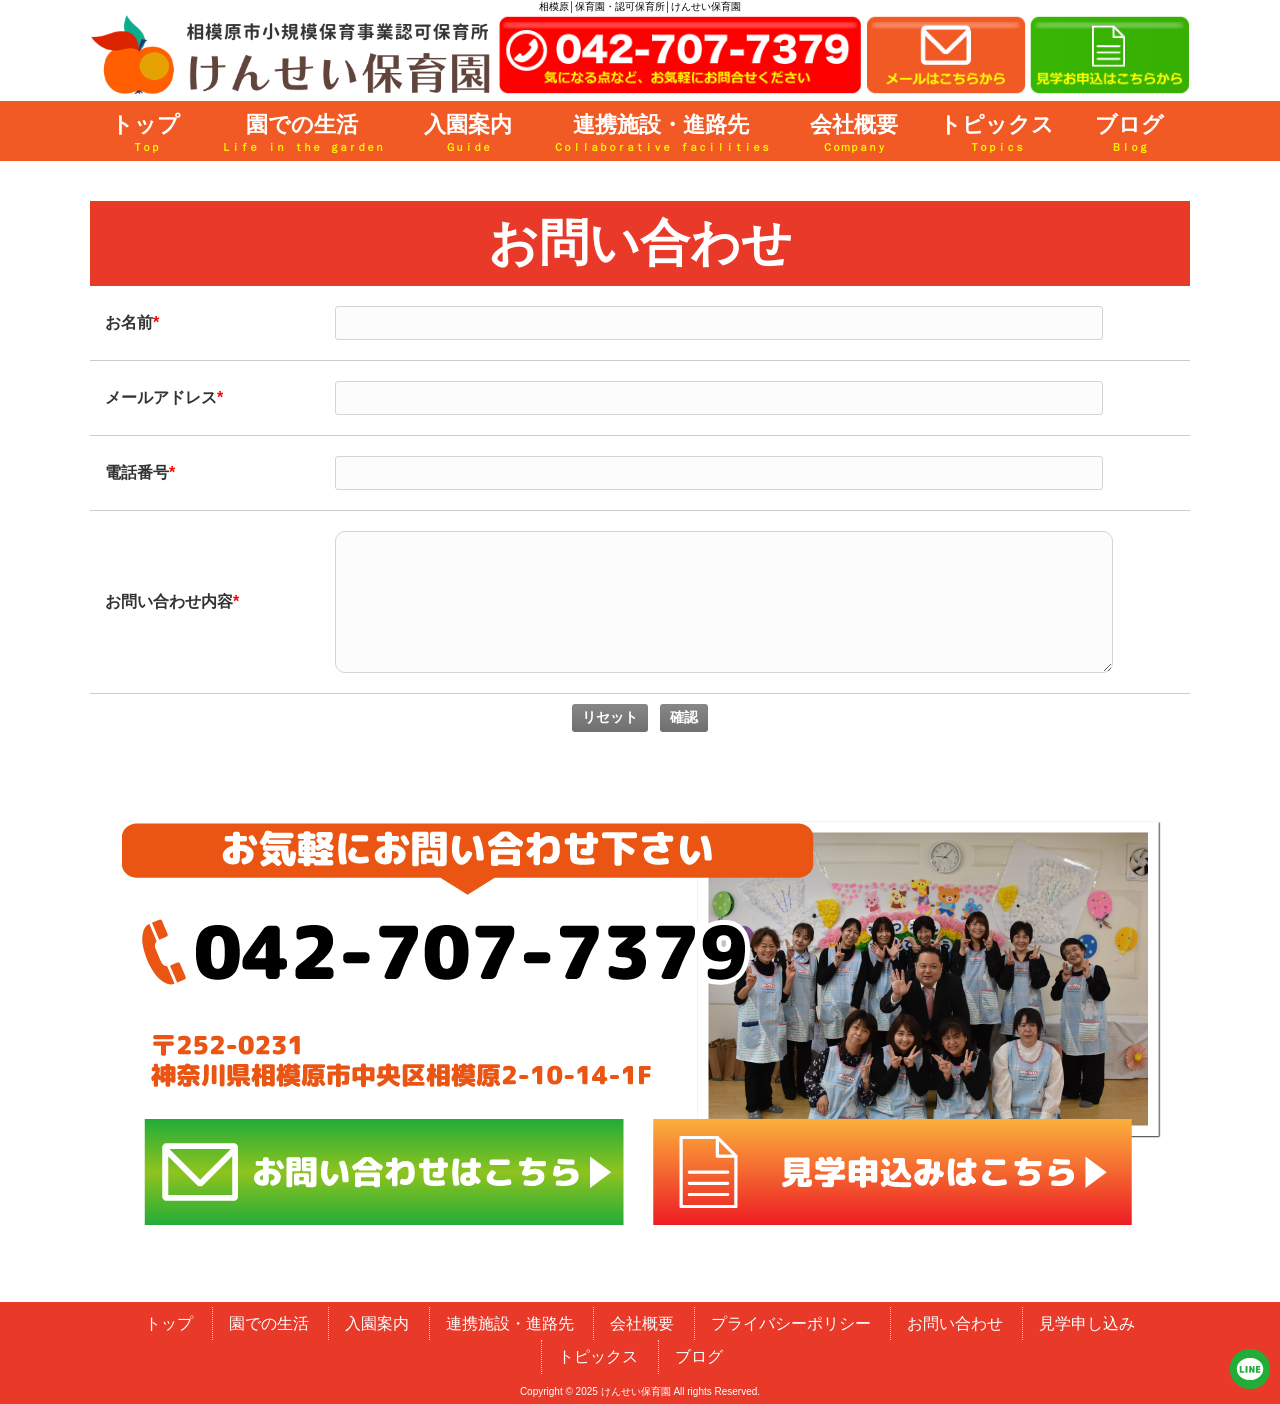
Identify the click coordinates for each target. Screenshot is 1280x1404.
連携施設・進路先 (510, 1323)
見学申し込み (1087, 1323)
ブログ (699, 1356)
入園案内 (377, 1323)
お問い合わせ (955, 1323)
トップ (169, 1323)
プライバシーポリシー (791, 1323)
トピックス (598, 1356)
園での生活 (269, 1323)
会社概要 (642, 1323)
